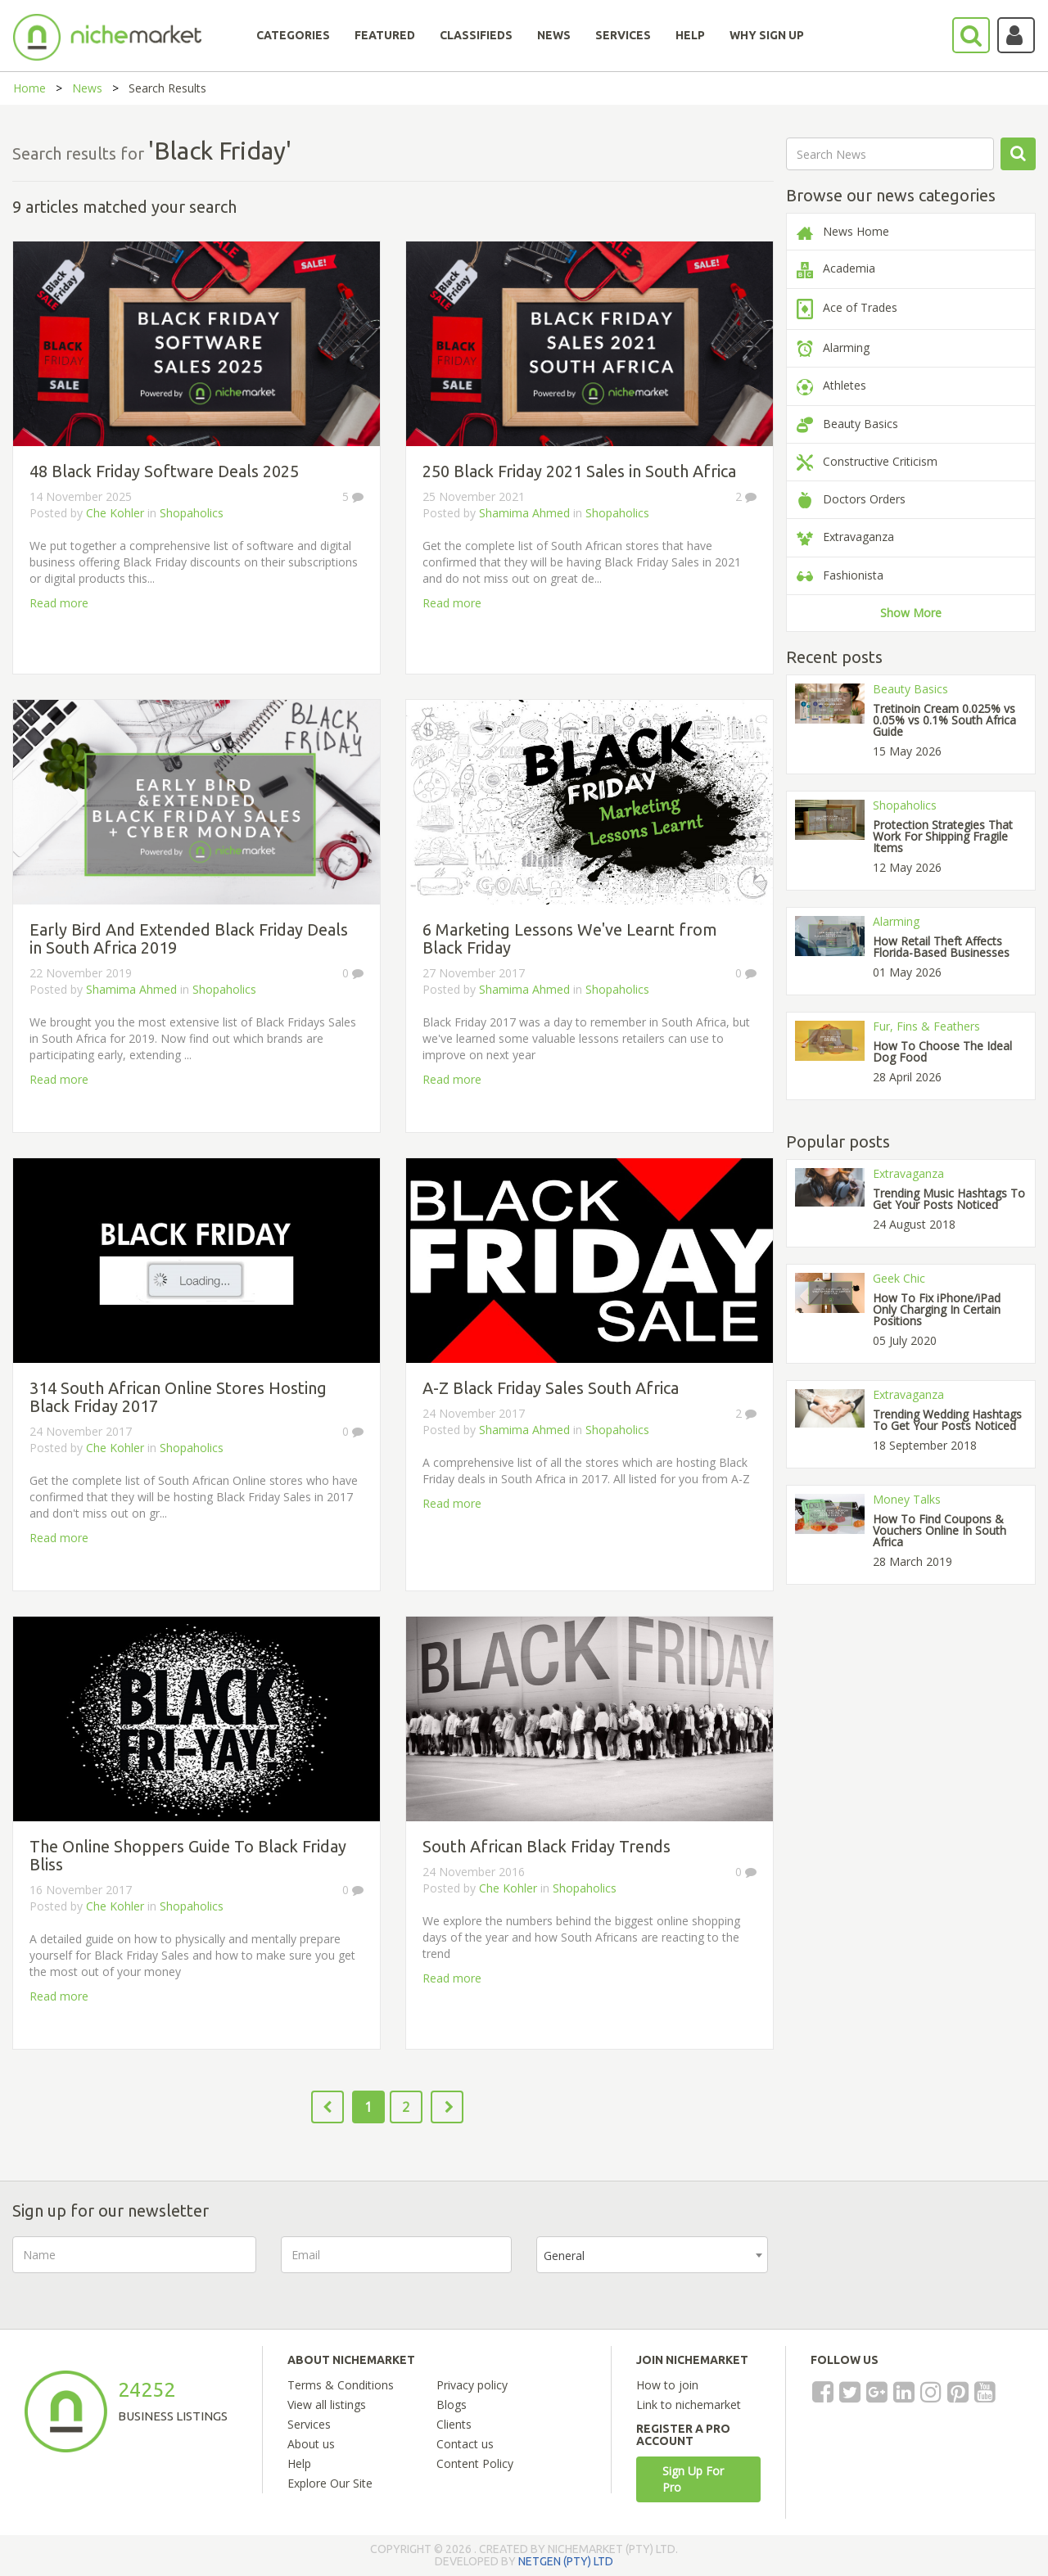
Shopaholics (192, 513)
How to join (667, 2385)
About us (311, 2444)
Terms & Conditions (340, 2385)
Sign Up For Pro (693, 2479)
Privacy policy (472, 2385)
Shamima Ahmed (524, 513)
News (87, 88)
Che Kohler (115, 513)
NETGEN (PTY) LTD (565, 2561)
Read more (58, 603)
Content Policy (474, 2463)
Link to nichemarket (688, 2404)
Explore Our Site (330, 2483)
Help (299, 2463)
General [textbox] (564, 2255)
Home (29, 88)
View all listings (326, 2404)
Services (309, 2424)
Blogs (451, 2404)
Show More (911, 612)
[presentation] (917, 2268)
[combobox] (652, 2254)
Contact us (465, 2444)
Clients (454, 2424)
